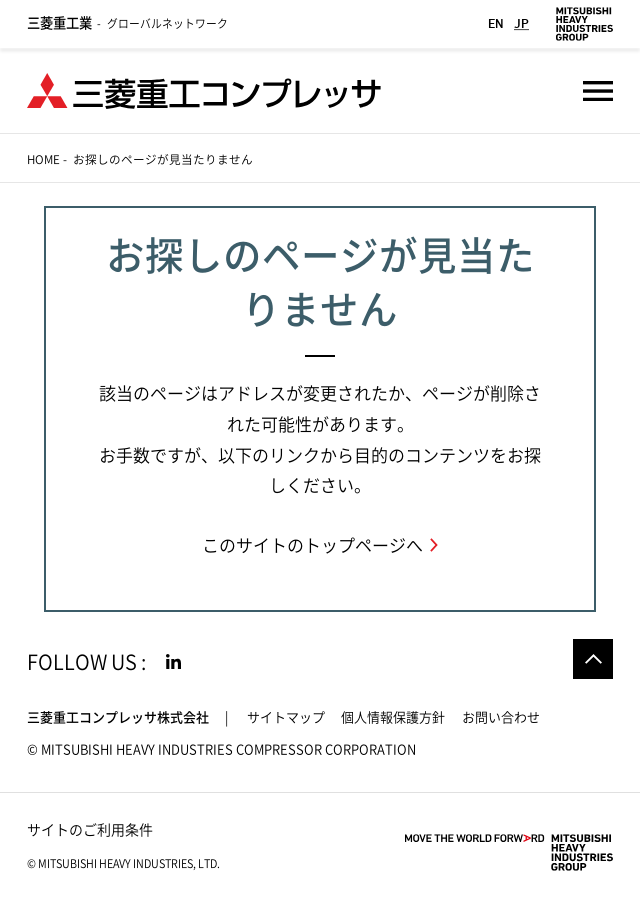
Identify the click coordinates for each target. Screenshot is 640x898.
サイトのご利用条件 (90, 830)
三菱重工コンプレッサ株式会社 (118, 717)
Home (43, 159)
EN (496, 23)
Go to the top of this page (593, 659)
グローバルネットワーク (127, 23)
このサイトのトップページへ (312, 545)
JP (521, 23)
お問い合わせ (501, 717)
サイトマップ (286, 717)
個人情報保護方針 (393, 717)
